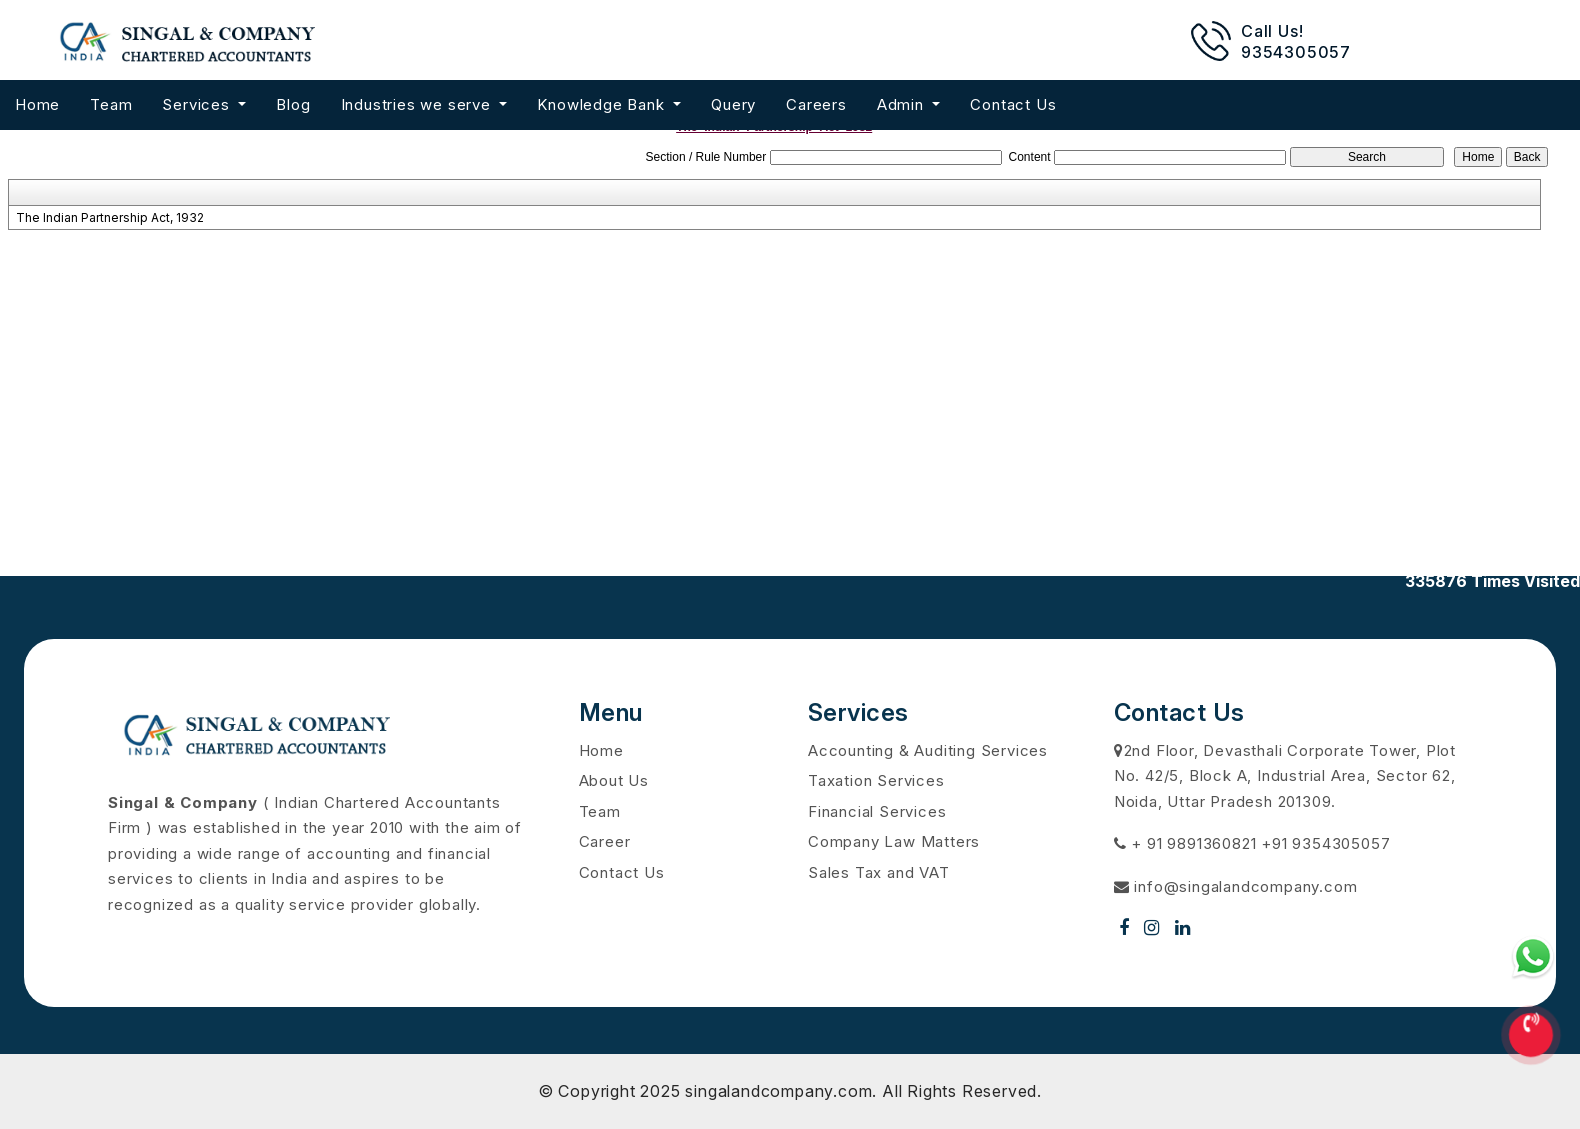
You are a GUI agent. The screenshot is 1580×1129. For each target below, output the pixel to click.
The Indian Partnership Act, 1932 (110, 217)
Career (605, 841)
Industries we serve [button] (418, 104)
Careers (816, 104)
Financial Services (877, 811)
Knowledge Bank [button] (603, 104)
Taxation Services (876, 780)
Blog (293, 104)
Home (37, 104)
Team (111, 104)
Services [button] (198, 104)
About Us (614, 780)
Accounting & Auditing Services (928, 750)
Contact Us (1013, 104)
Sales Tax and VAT (879, 872)
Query (733, 104)
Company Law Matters (894, 841)
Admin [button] (903, 104)
